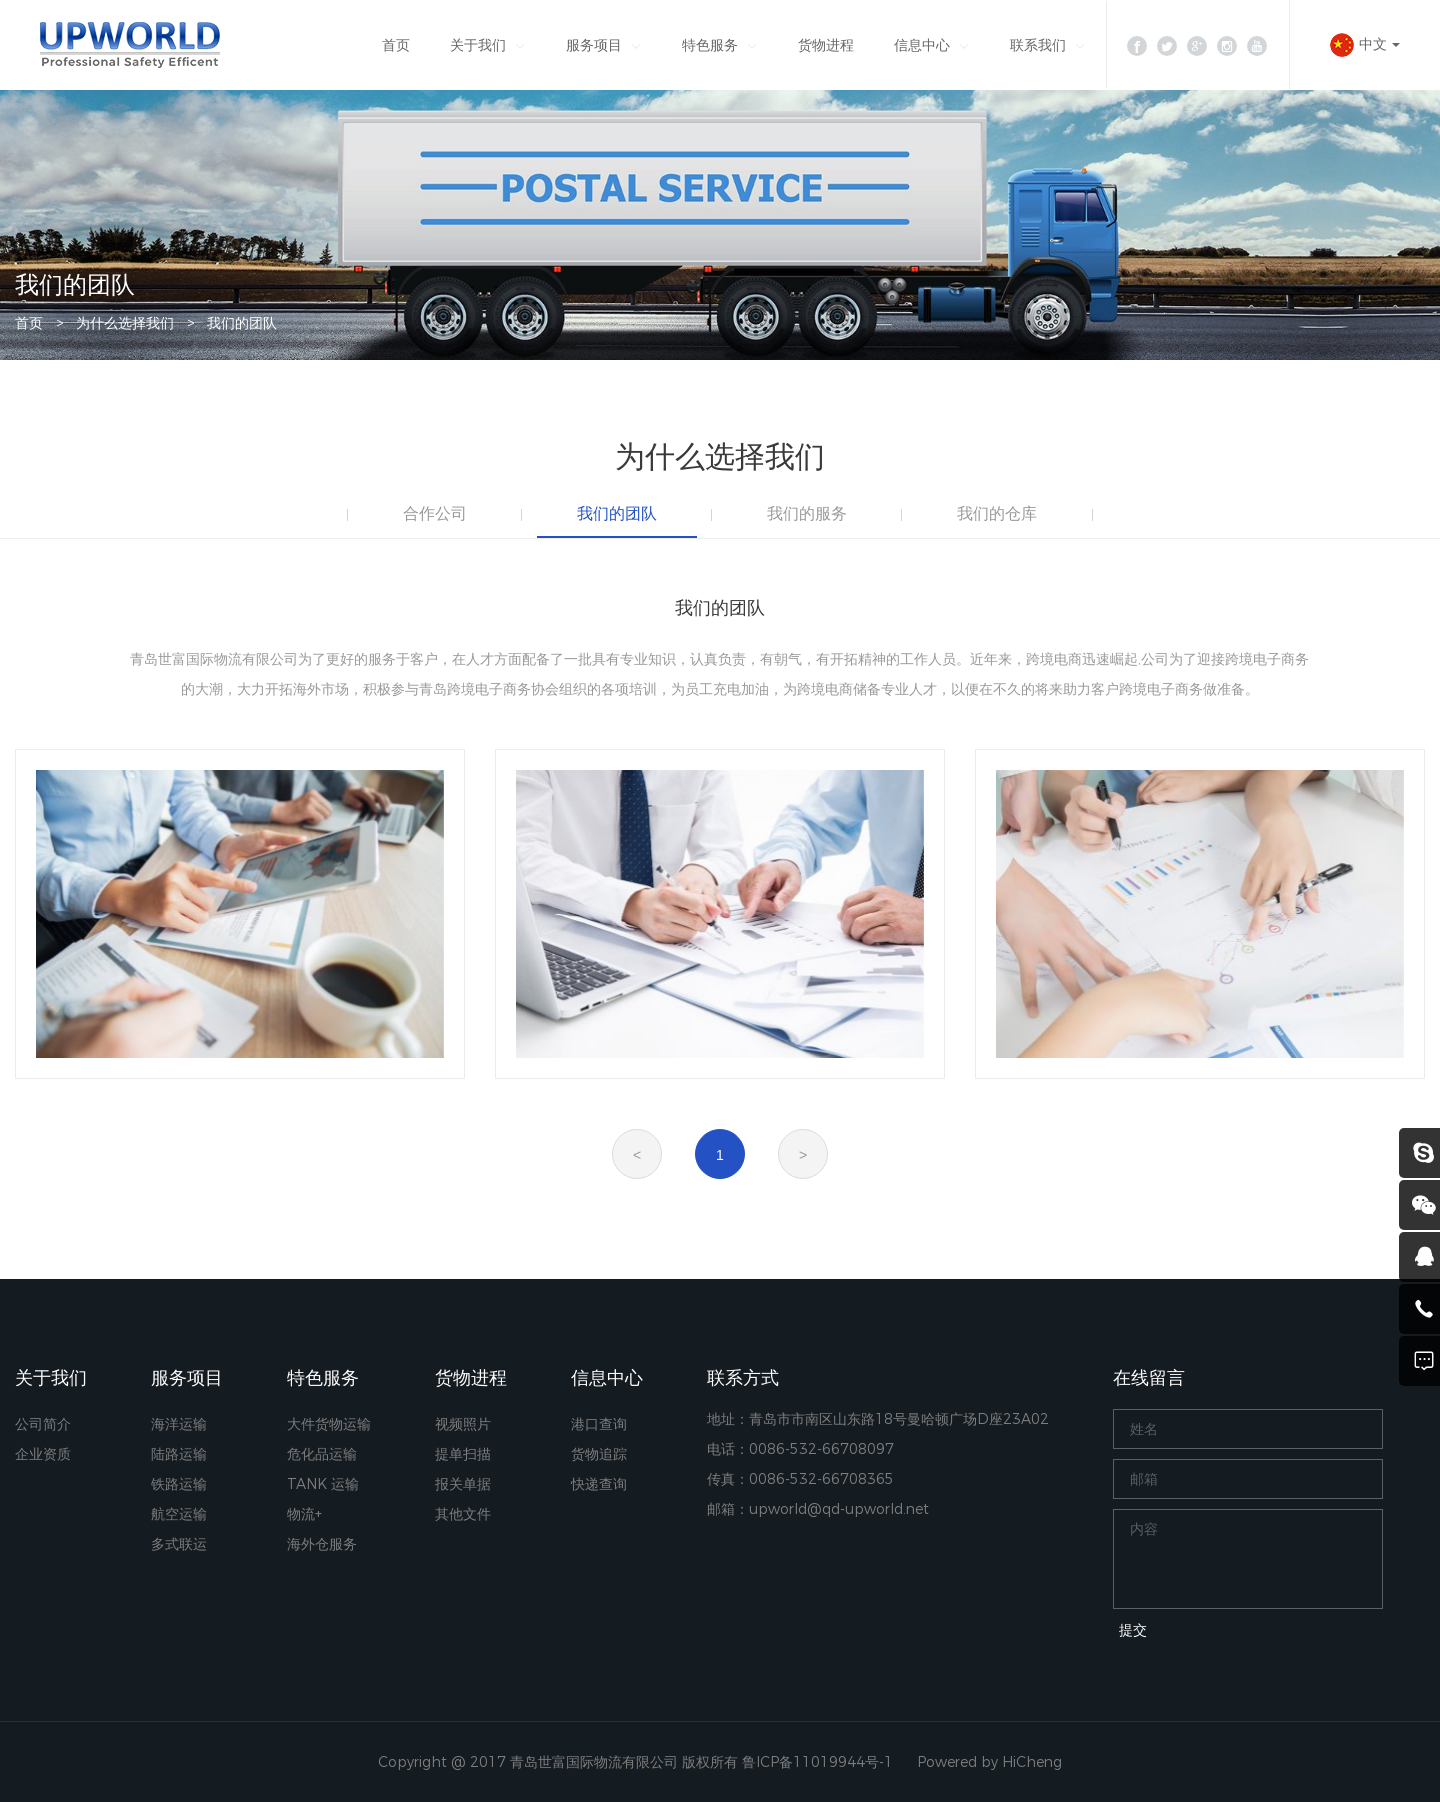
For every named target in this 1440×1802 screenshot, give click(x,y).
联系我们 (1038, 45)
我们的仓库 (997, 513)
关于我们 (478, 45)
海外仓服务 (322, 1544)
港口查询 (599, 1424)
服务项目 (594, 45)
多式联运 (179, 1544)
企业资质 (43, 1454)
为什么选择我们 (125, 323)
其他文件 (463, 1514)
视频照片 (463, 1424)
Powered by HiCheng (989, 1762)
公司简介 (43, 1424)
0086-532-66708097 (821, 1449)
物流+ (304, 1514)
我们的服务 (807, 513)
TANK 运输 (323, 1484)
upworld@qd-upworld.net (839, 1509)
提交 (1133, 1630)
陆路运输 (179, 1454)
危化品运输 (322, 1454)
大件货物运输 (329, 1424)
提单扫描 (463, 1454)
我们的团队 (242, 323)
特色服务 (710, 45)
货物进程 (826, 45)
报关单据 (463, 1484)
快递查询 (599, 1484)
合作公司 (435, 513)
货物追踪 (599, 1454)
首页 (396, 45)
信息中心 (922, 45)
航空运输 (179, 1514)
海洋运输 (179, 1424)
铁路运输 (179, 1484)
